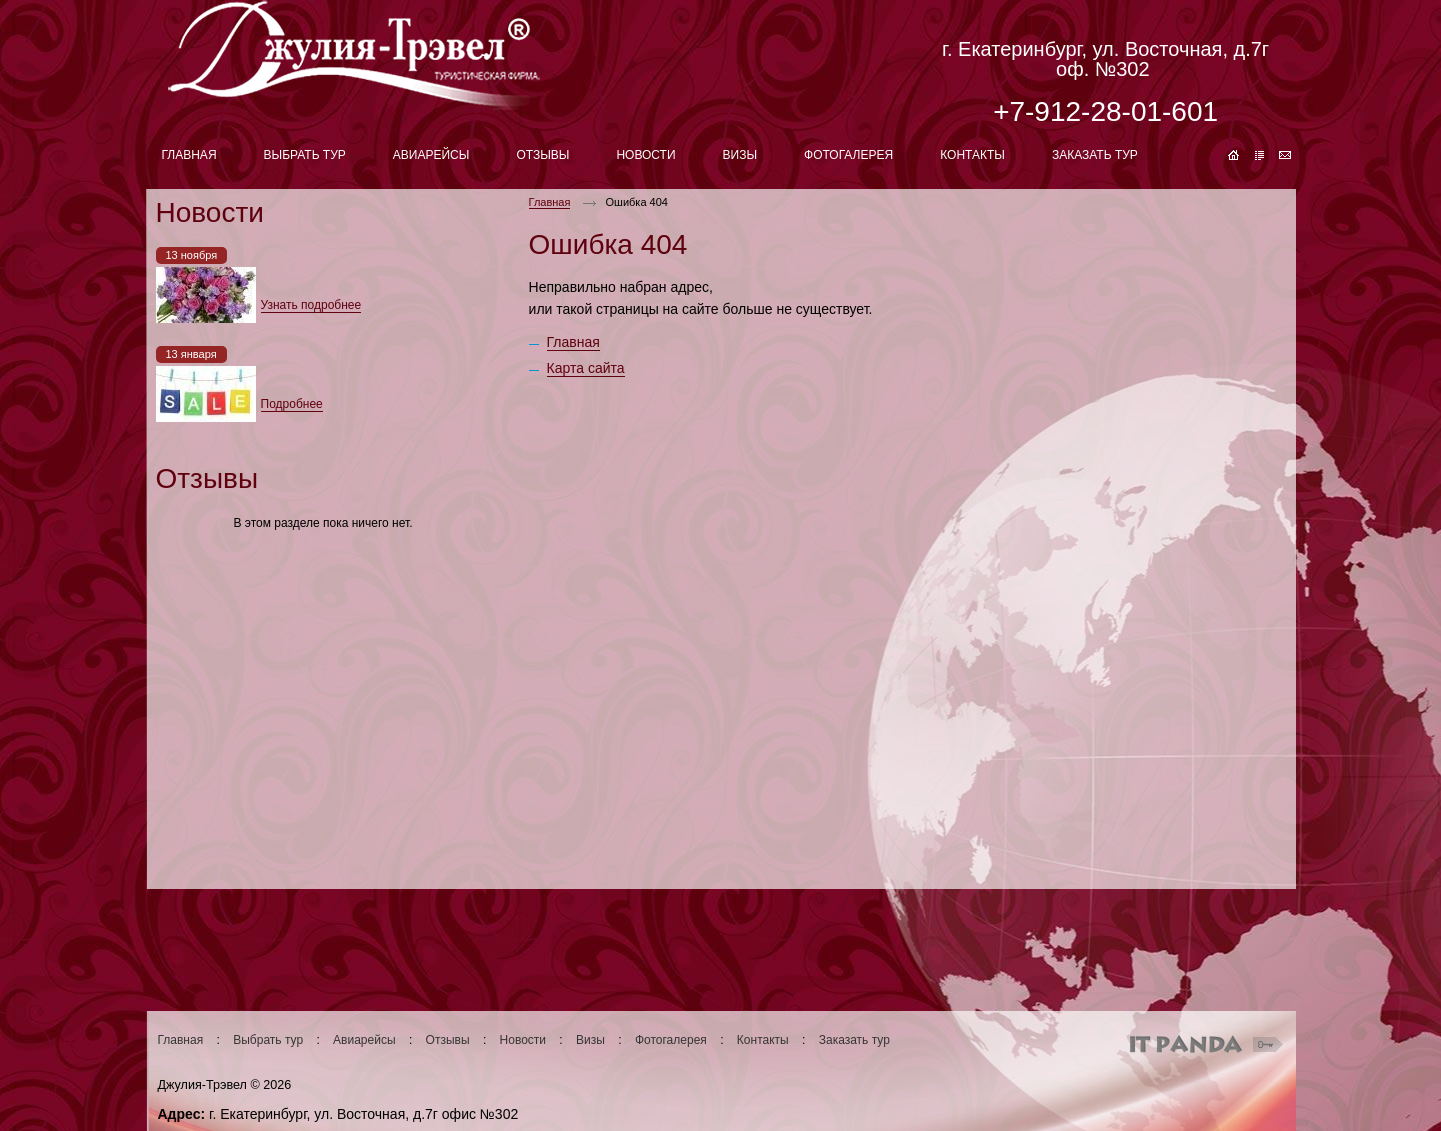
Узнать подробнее (311, 305)
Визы (590, 1040)
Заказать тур (854, 1040)
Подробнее (292, 404)
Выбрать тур (268, 1040)
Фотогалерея (671, 1040)
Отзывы (448, 1040)
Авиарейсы (364, 1040)
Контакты (763, 1040)
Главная (550, 202)
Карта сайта (586, 368)
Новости (523, 1040)
